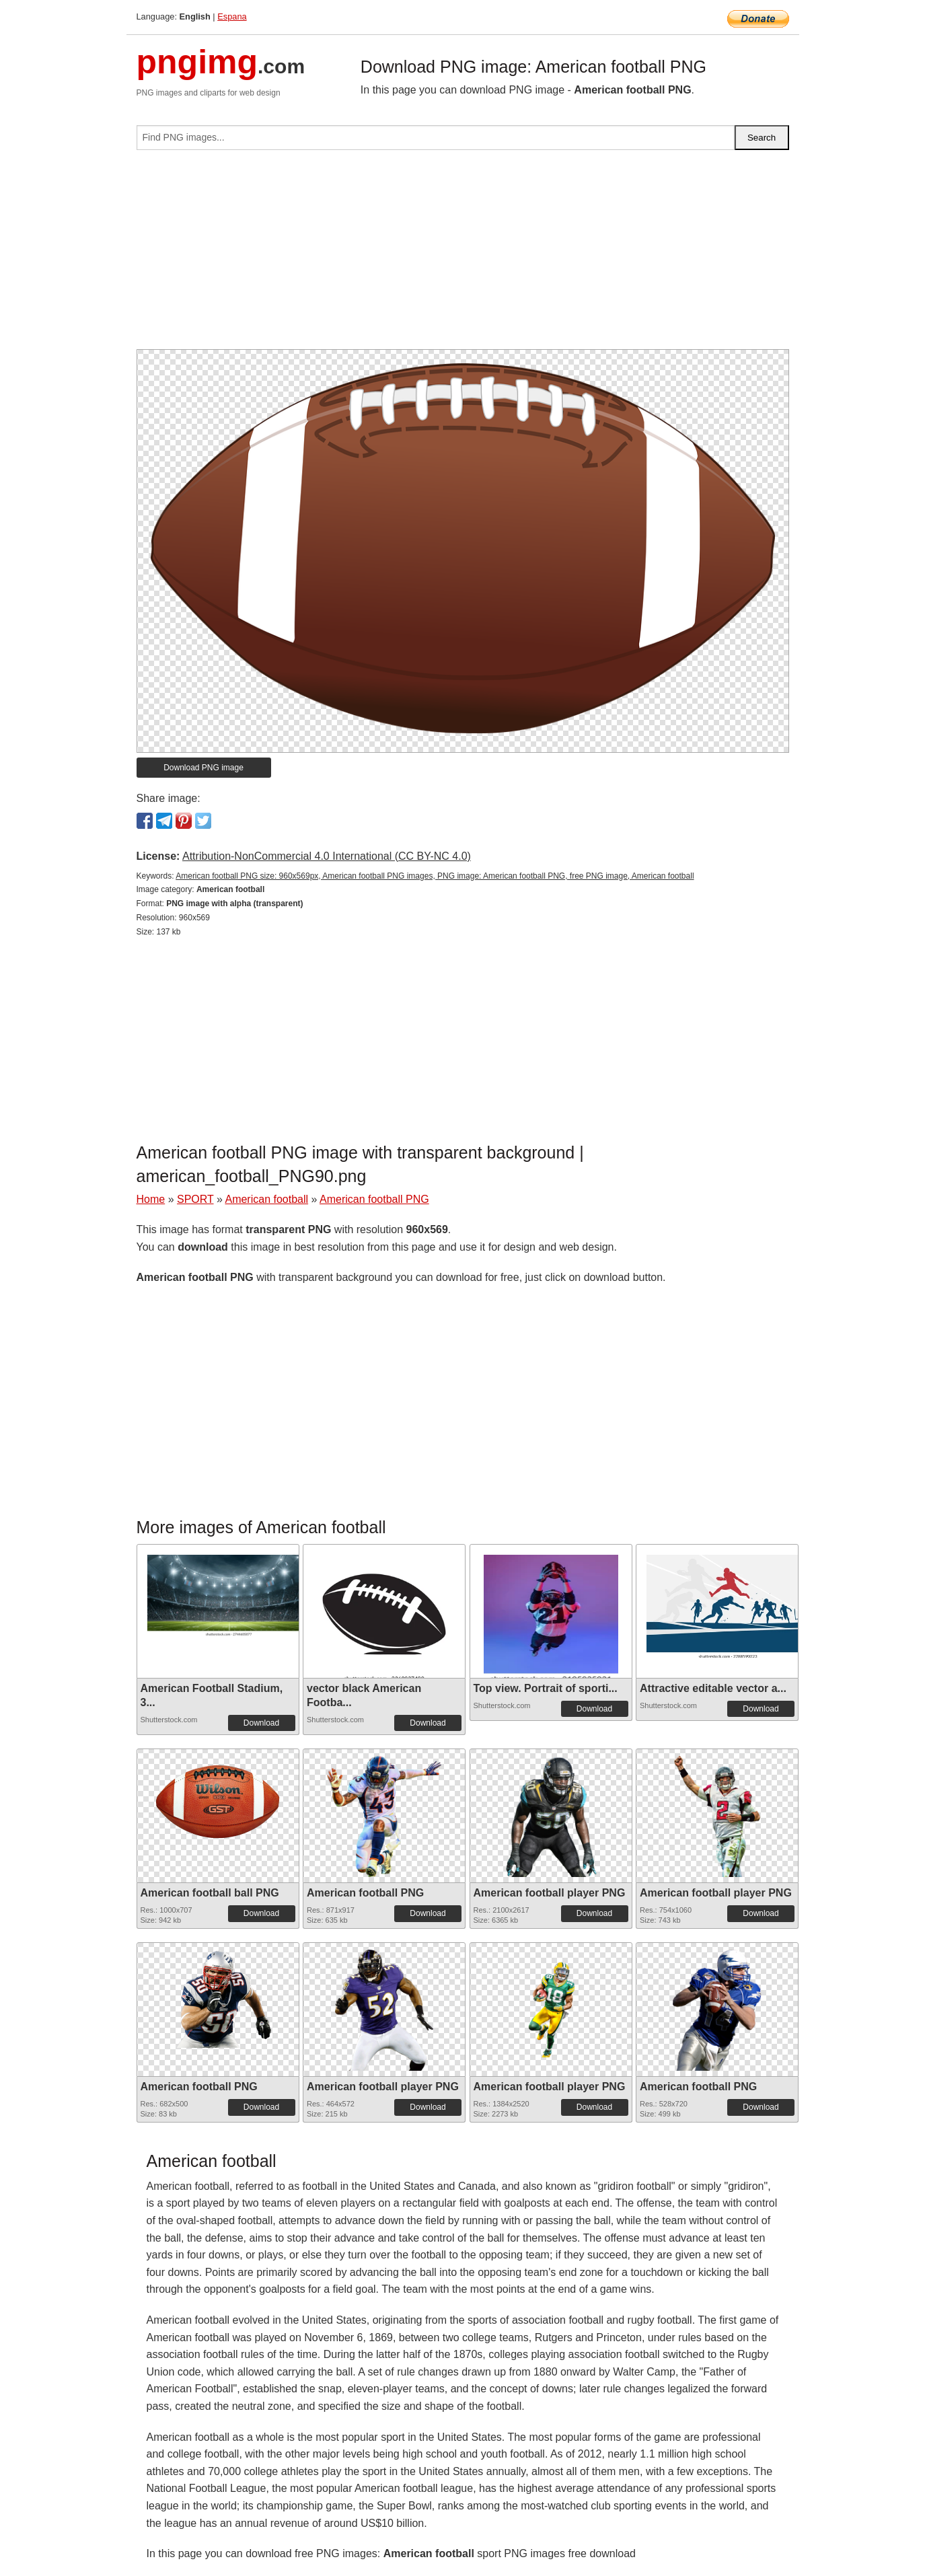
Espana (231, 16)
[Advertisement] (463, 255)
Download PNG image (203, 767)
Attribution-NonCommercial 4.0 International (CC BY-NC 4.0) (326, 856)
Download (261, 1723)
